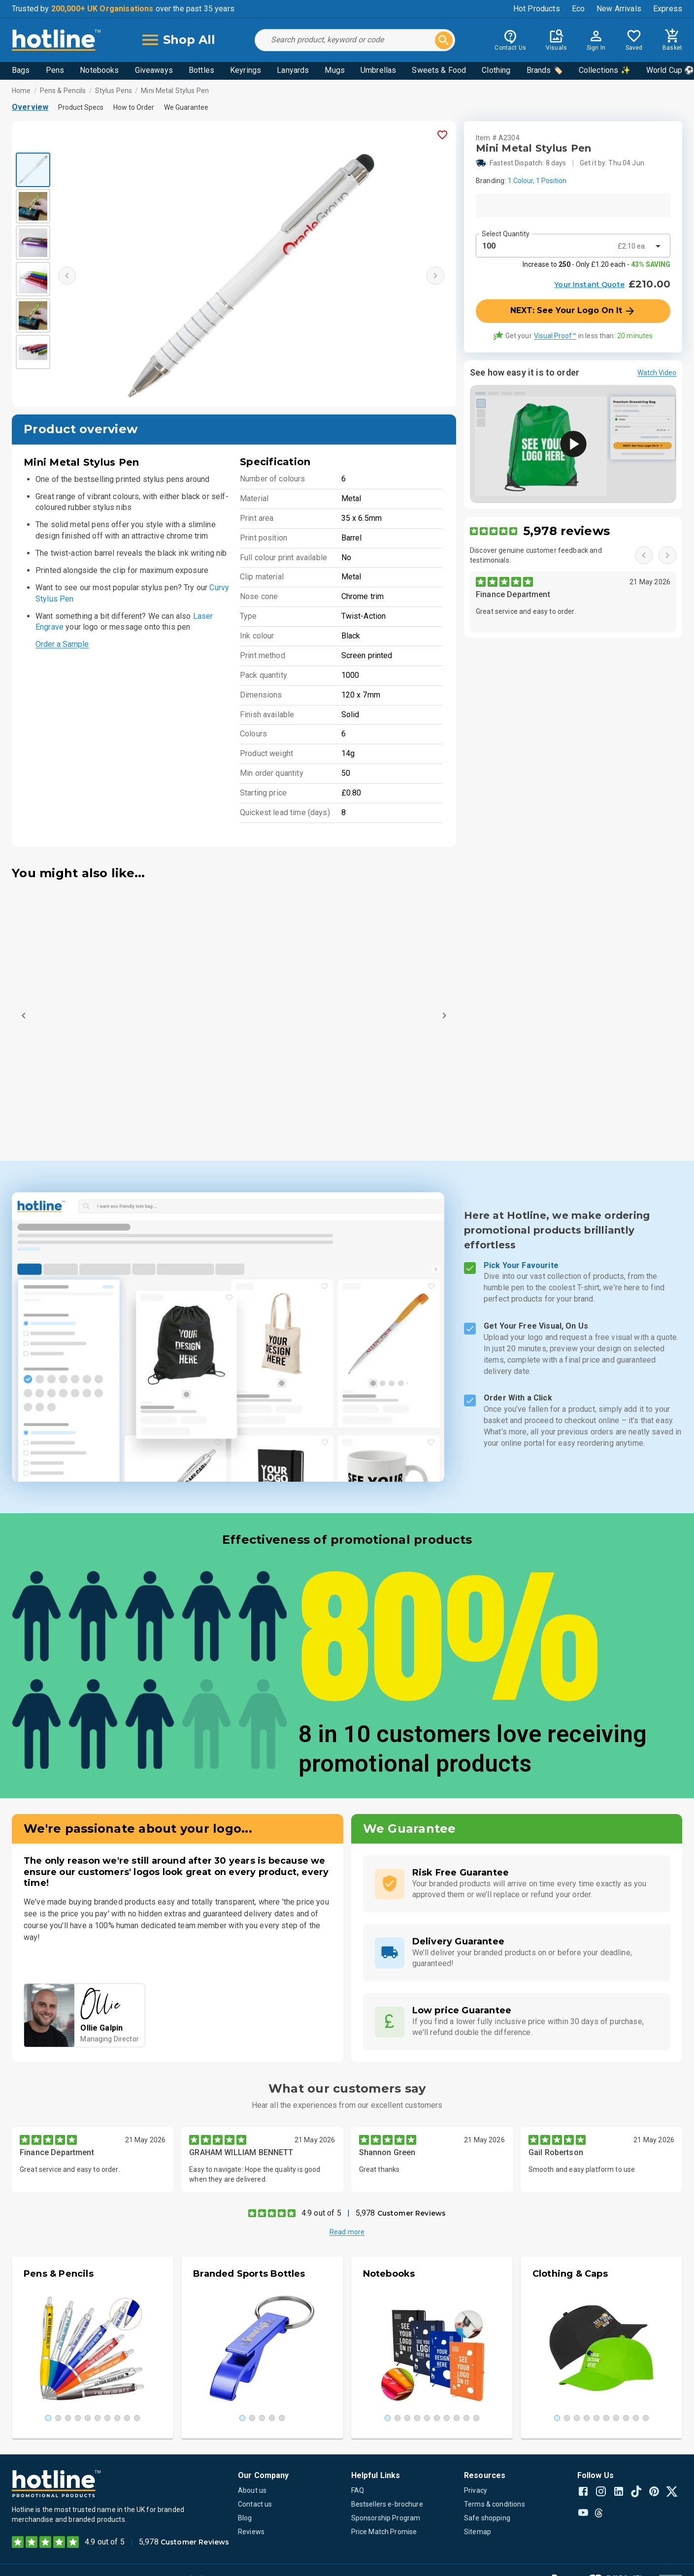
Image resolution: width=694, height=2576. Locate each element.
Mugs (335, 70)
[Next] (444, 1015)
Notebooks (99, 70)
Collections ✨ (604, 70)
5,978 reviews (566, 531)
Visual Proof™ (555, 336)
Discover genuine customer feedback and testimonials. (536, 555)
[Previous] (23, 1015)
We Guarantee (186, 107)
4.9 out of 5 (321, 2213)
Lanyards (293, 70)
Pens (55, 70)
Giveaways (154, 70)
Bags (21, 70)
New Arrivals (618, 8)
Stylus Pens (113, 91)
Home (21, 91)
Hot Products (536, 8)
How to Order (133, 107)
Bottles (201, 70)
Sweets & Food (439, 70)
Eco (578, 8)
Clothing (496, 70)
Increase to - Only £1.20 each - (596, 264)
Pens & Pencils (63, 91)
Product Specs (80, 107)
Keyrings (245, 70)
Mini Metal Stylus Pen (175, 91)
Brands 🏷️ (545, 70)
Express (667, 8)
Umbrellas (378, 70)
